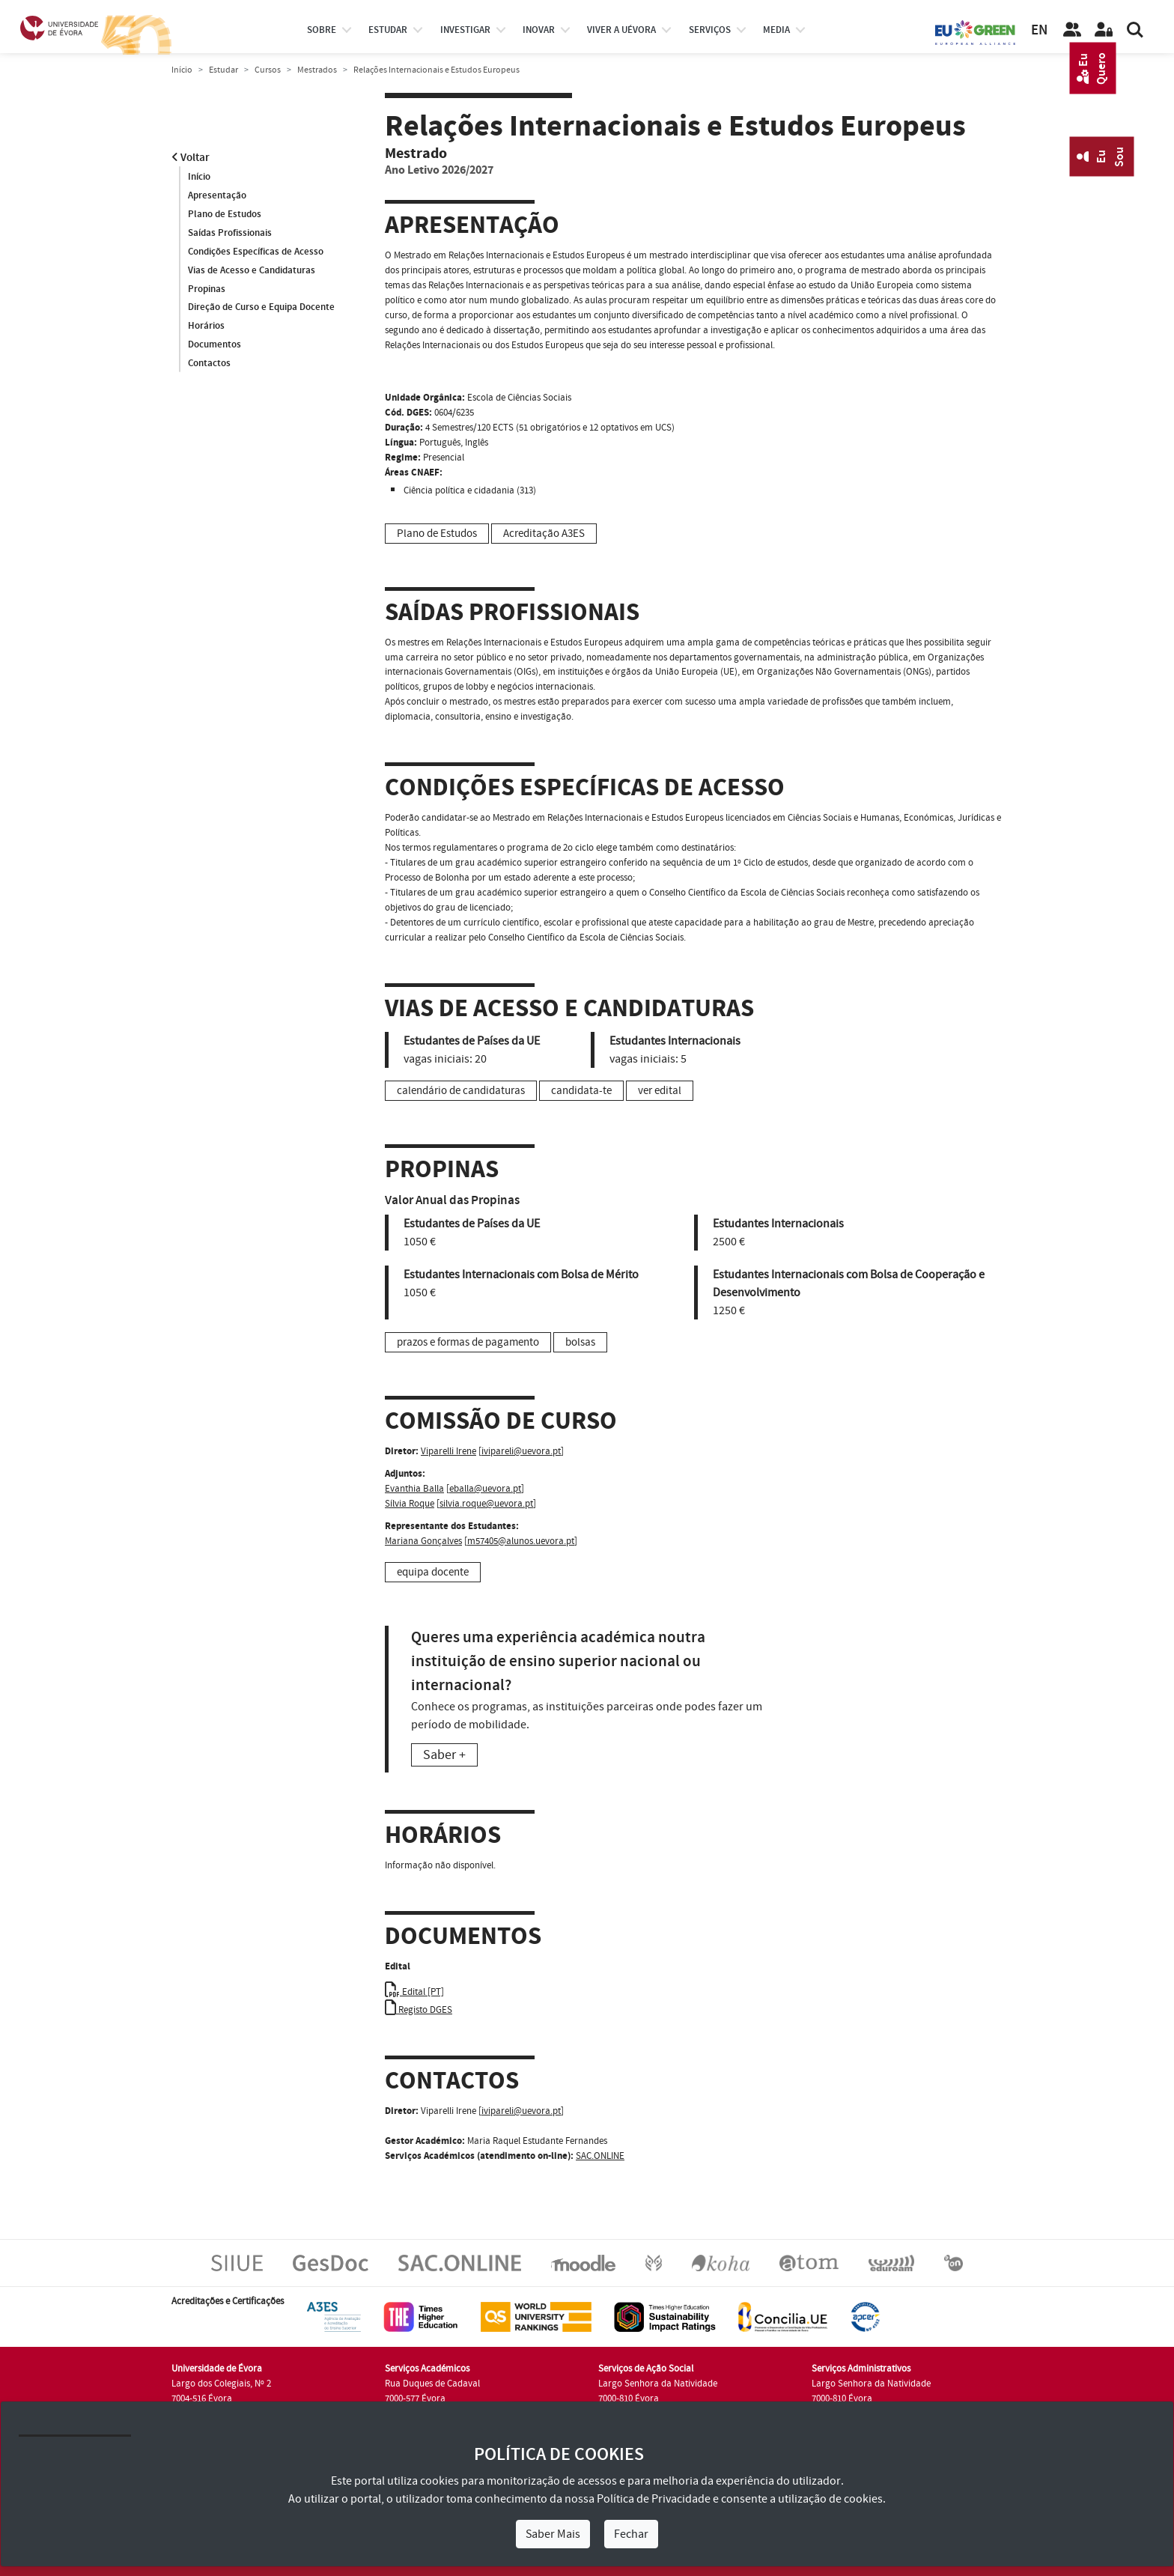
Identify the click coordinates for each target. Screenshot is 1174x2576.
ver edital (659, 1091)
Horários (206, 326)
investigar (465, 30)
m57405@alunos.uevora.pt (520, 1541)
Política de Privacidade (654, 2498)
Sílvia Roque (409, 1503)
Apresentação (217, 195)
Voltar (190, 158)
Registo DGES (418, 2010)
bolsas (580, 1342)
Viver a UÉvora (621, 30)
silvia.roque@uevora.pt (486, 1503)
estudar (387, 30)
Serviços (710, 30)
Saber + (444, 1755)
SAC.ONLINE (600, 2156)
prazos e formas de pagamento (468, 1342)
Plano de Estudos (224, 214)
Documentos (214, 345)
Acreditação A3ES (544, 533)
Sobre (321, 30)
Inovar (539, 30)
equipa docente (433, 1572)
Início (181, 70)
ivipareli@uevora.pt (521, 1451)
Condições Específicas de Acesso (255, 251)
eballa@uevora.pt (485, 1488)
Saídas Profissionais (230, 233)
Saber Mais (553, 2534)
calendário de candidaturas (461, 1091)
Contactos (209, 364)
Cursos (268, 70)
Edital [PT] (414, 1992)
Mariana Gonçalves (423, 1541)
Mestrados (317, 70)
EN (1039, 30)
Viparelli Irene (448, 1451)
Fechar (631, 2534)
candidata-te (581, 1091)
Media (776, 30)
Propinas (206, 289)
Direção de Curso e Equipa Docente (261, 308)
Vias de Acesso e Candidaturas (251, 270)
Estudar (223, 70)
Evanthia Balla (414, 1488)
